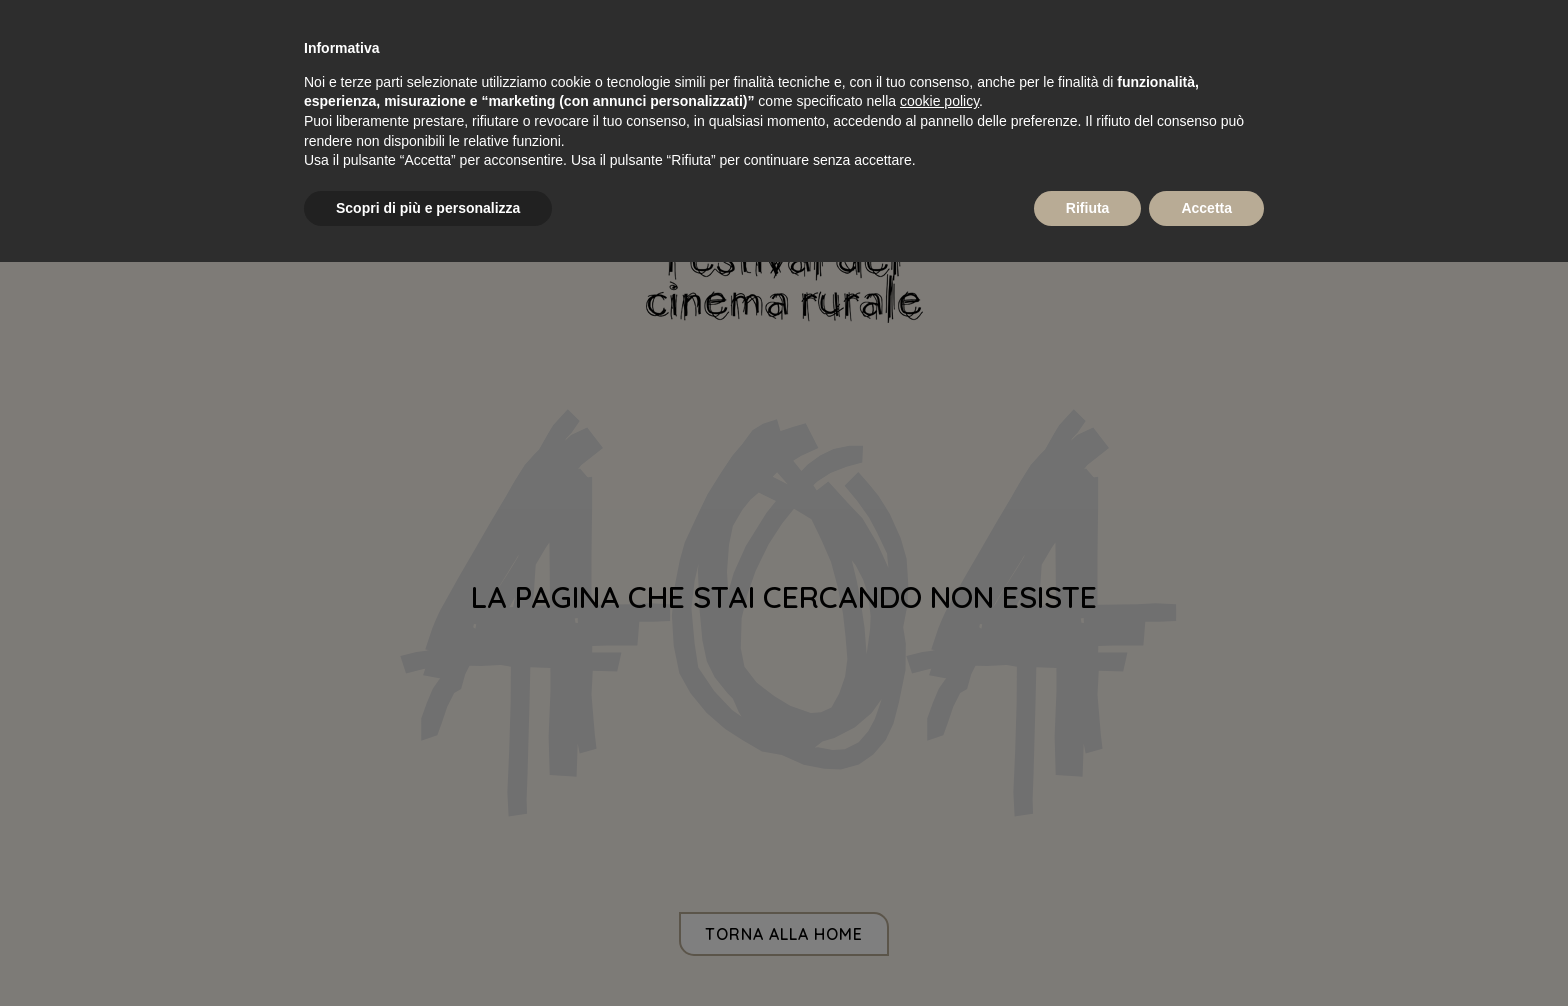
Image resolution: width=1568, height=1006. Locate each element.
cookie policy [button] (939, 101)
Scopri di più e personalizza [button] (428, 208)
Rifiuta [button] (1088, 208)
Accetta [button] (1206, 208)
